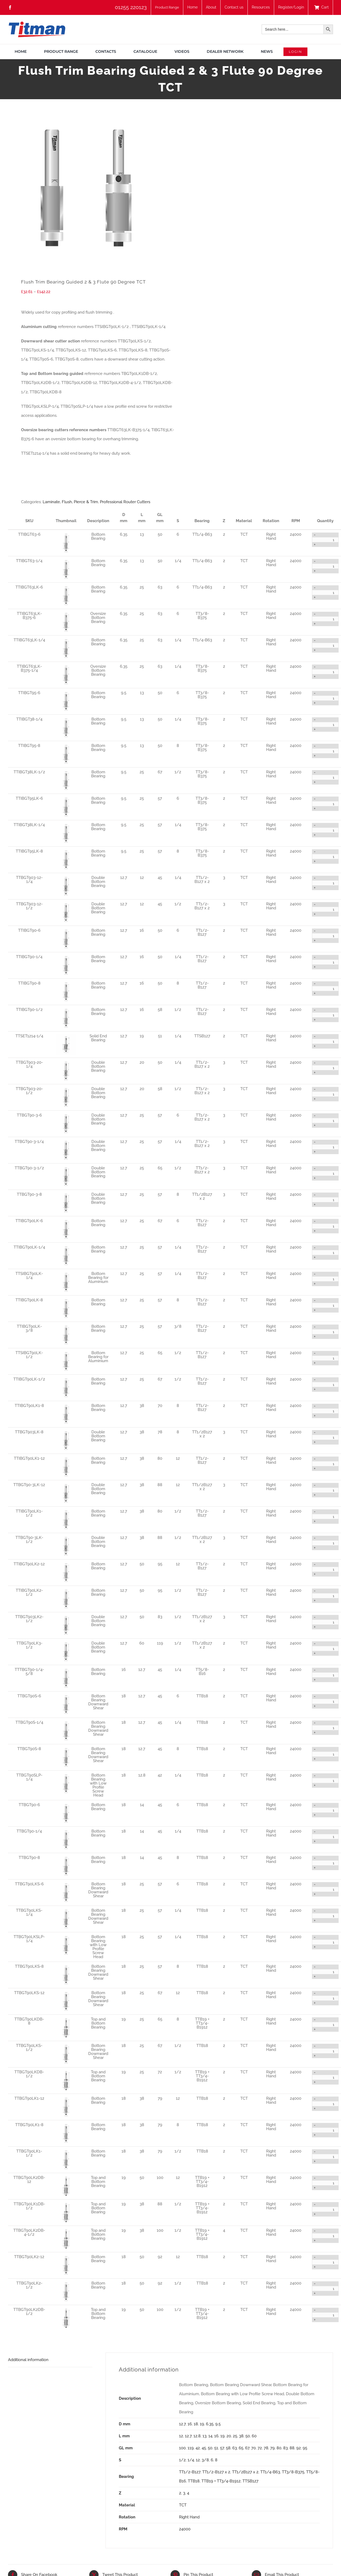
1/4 (191, 2460)
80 (279, 2448)
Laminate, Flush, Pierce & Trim (70, 501)
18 (196, 2424)
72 (260, 2448)
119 (191, 2448)
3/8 (205, 2460)
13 (204, 2436)
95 (305, 2448)
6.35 (209, 2424)
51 (216, 2448)
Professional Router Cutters (125, 501)
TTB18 (194, 2481)
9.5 (218, 2424)
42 (198, 2448)
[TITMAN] (36, 23)
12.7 (182, 2424)
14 (210, 2436)
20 (228, 2436)
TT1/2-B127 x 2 (216, 2472)
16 (190, 2424)
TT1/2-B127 (189, 2472)
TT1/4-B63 (270, 2472)
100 (182, 2448)
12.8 (197, 2436)
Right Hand (189, 2517)
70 (253, 2448)
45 (204, 2448)
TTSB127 (250, 2481)
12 (181, 2436)
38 (241, 2436)
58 (228, 2448)
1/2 (182, 2460)
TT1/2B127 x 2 (245, 2472)
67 (247, 2448)
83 (285, 2448)
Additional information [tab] (28, 2359)
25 (235, 2436)
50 (247, 2436)
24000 (184, 2529)
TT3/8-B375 (293, 2472)
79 (272, 2448)
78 (266, 2448)
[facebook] (10, 7)
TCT (182, 2505)
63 (234, 2448)
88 (292, 2448)
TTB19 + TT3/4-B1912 (221, 2481)
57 (222, 2448)
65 (241, 2448)
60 (254, 2436)
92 (298, 2448)
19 (202, 2424)
